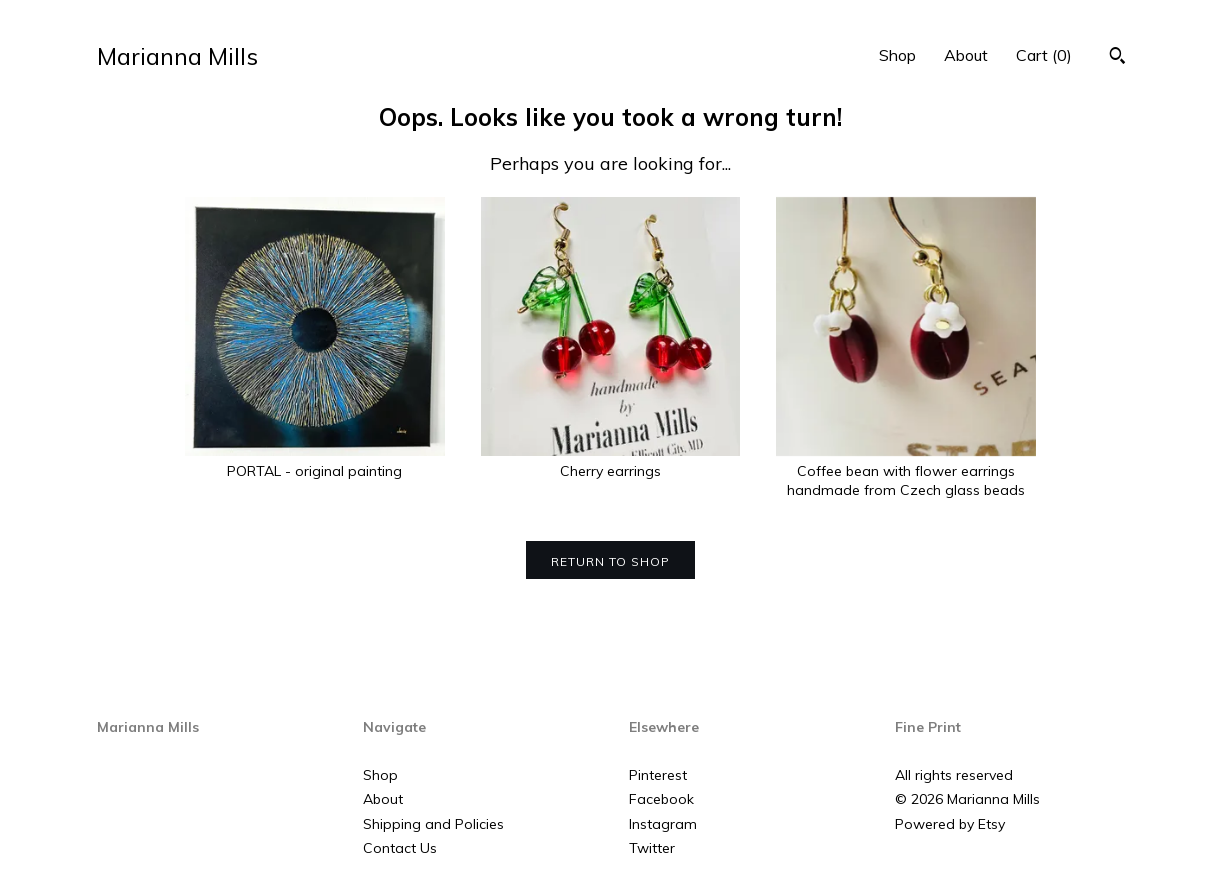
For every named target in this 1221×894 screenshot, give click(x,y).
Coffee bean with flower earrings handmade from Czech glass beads (906, 470)
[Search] (1117, 58)
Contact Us (400, 848)
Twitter (652, 848)
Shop (897, 55)
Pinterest (658, 775)
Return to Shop (610, 561)
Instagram (663, 824)
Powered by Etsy (950, 824)
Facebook (661, 799)
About (966, 55)
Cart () (1044, 55)
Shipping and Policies (433, 824)
